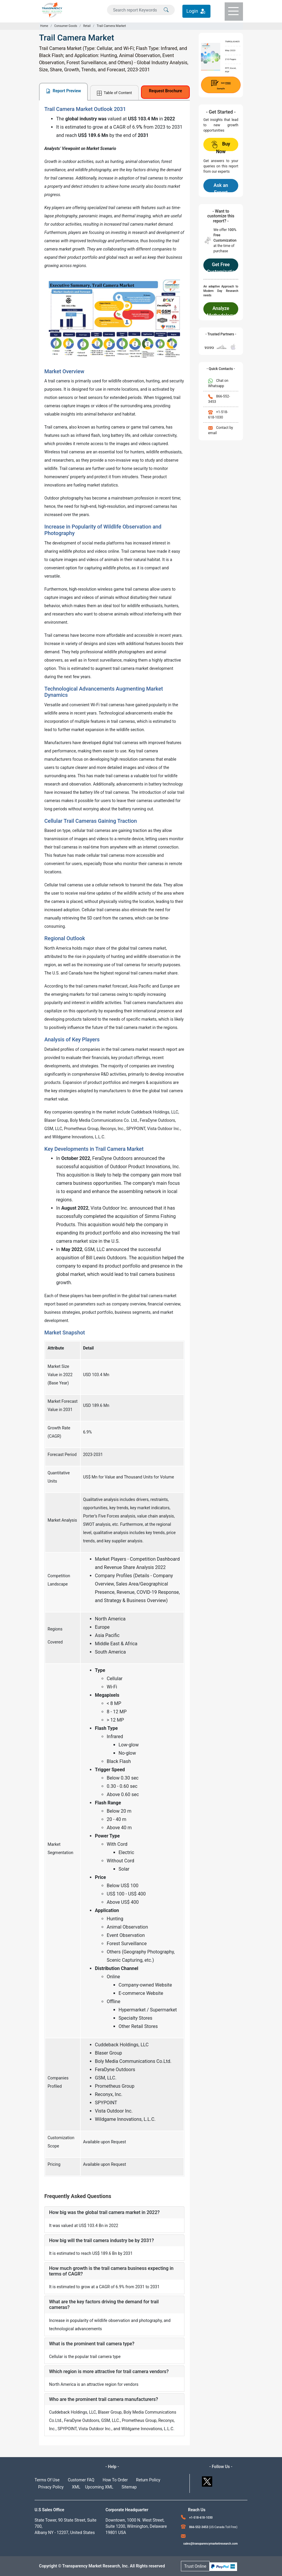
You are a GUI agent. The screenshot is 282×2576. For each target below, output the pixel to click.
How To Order (115, 2480)
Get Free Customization (221, 267)
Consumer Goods (65, 26)
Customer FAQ (81, 2480)
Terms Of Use (47, 2480)
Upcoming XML (99, 2487)
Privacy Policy (51, 2487)
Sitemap (129, 2487)
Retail (86, 26)
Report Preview (63, 90)
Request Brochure (165, 90)
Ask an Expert (221, 187)
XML (76, 2487)
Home (44, 26)
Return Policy (148, 2480)
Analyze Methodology (221, 311)
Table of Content (114, 93)
